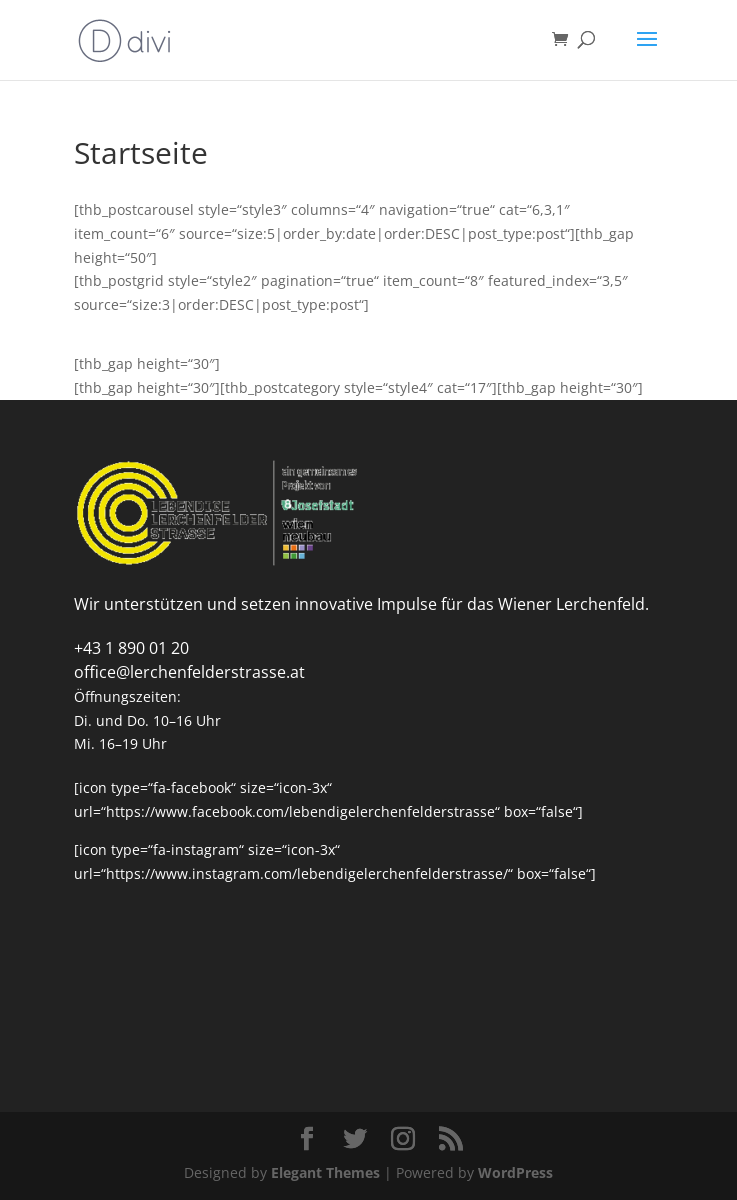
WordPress (515, 1172)
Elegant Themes (325, 1172)
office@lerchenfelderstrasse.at (189, 672)
